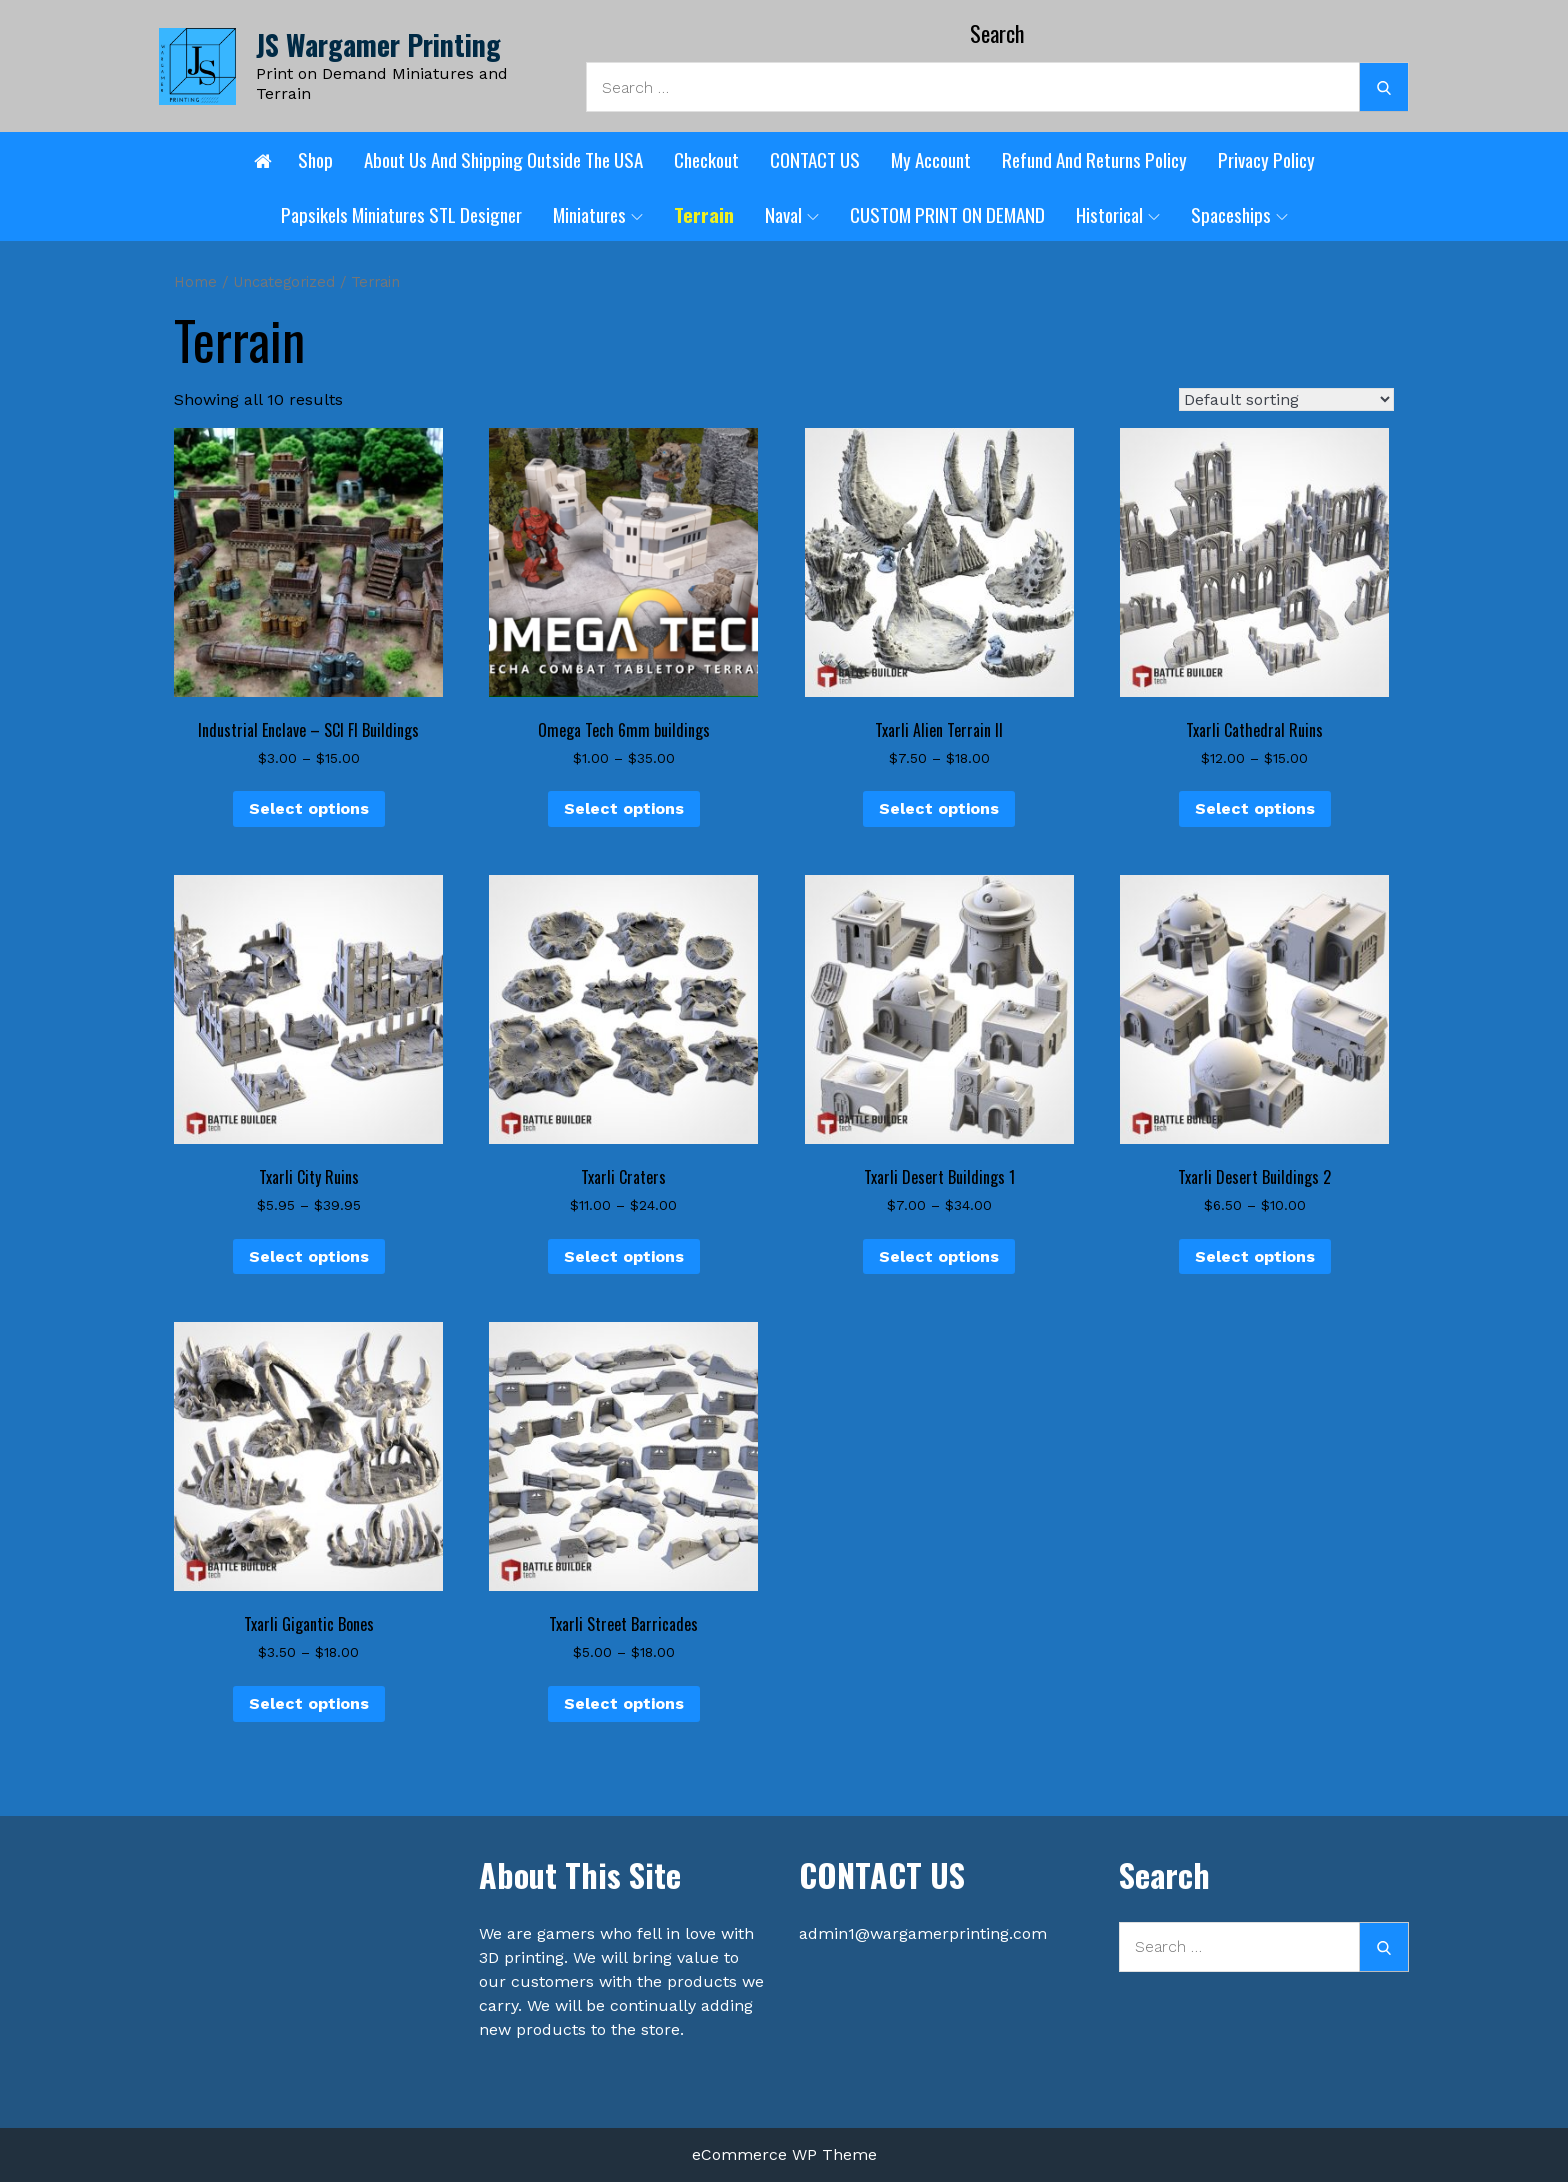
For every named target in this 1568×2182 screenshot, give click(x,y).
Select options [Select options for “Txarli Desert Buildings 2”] (1255, 1256)
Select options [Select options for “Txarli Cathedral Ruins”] (1255, 808)
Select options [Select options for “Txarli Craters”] (624, 1256)
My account (931, 159)
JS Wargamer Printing (378, 44)
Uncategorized (284, 282)
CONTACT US (815, 159)
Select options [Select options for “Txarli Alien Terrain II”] (939, 808)
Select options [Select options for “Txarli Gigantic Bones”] (309, 1703)
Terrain (704, 214)
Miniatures (598, 214)
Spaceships (1239, 214)
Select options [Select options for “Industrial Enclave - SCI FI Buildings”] (309, 808)
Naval (792, 214)
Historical (1118, 214)
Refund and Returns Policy (1094, 159)
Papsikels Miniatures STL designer (401, 214)
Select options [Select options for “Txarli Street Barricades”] (624, 1703)
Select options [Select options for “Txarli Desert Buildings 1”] (939, 1256)
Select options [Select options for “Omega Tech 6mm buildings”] (624, 808)
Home (195, 282)
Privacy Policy (1266, 159)
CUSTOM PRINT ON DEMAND (947, 214)
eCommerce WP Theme (784, 2154)
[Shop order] (1286, 399)
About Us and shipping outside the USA (503, 159)
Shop (315, 159)
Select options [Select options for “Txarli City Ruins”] (309, 1256)
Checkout (706, 159)
